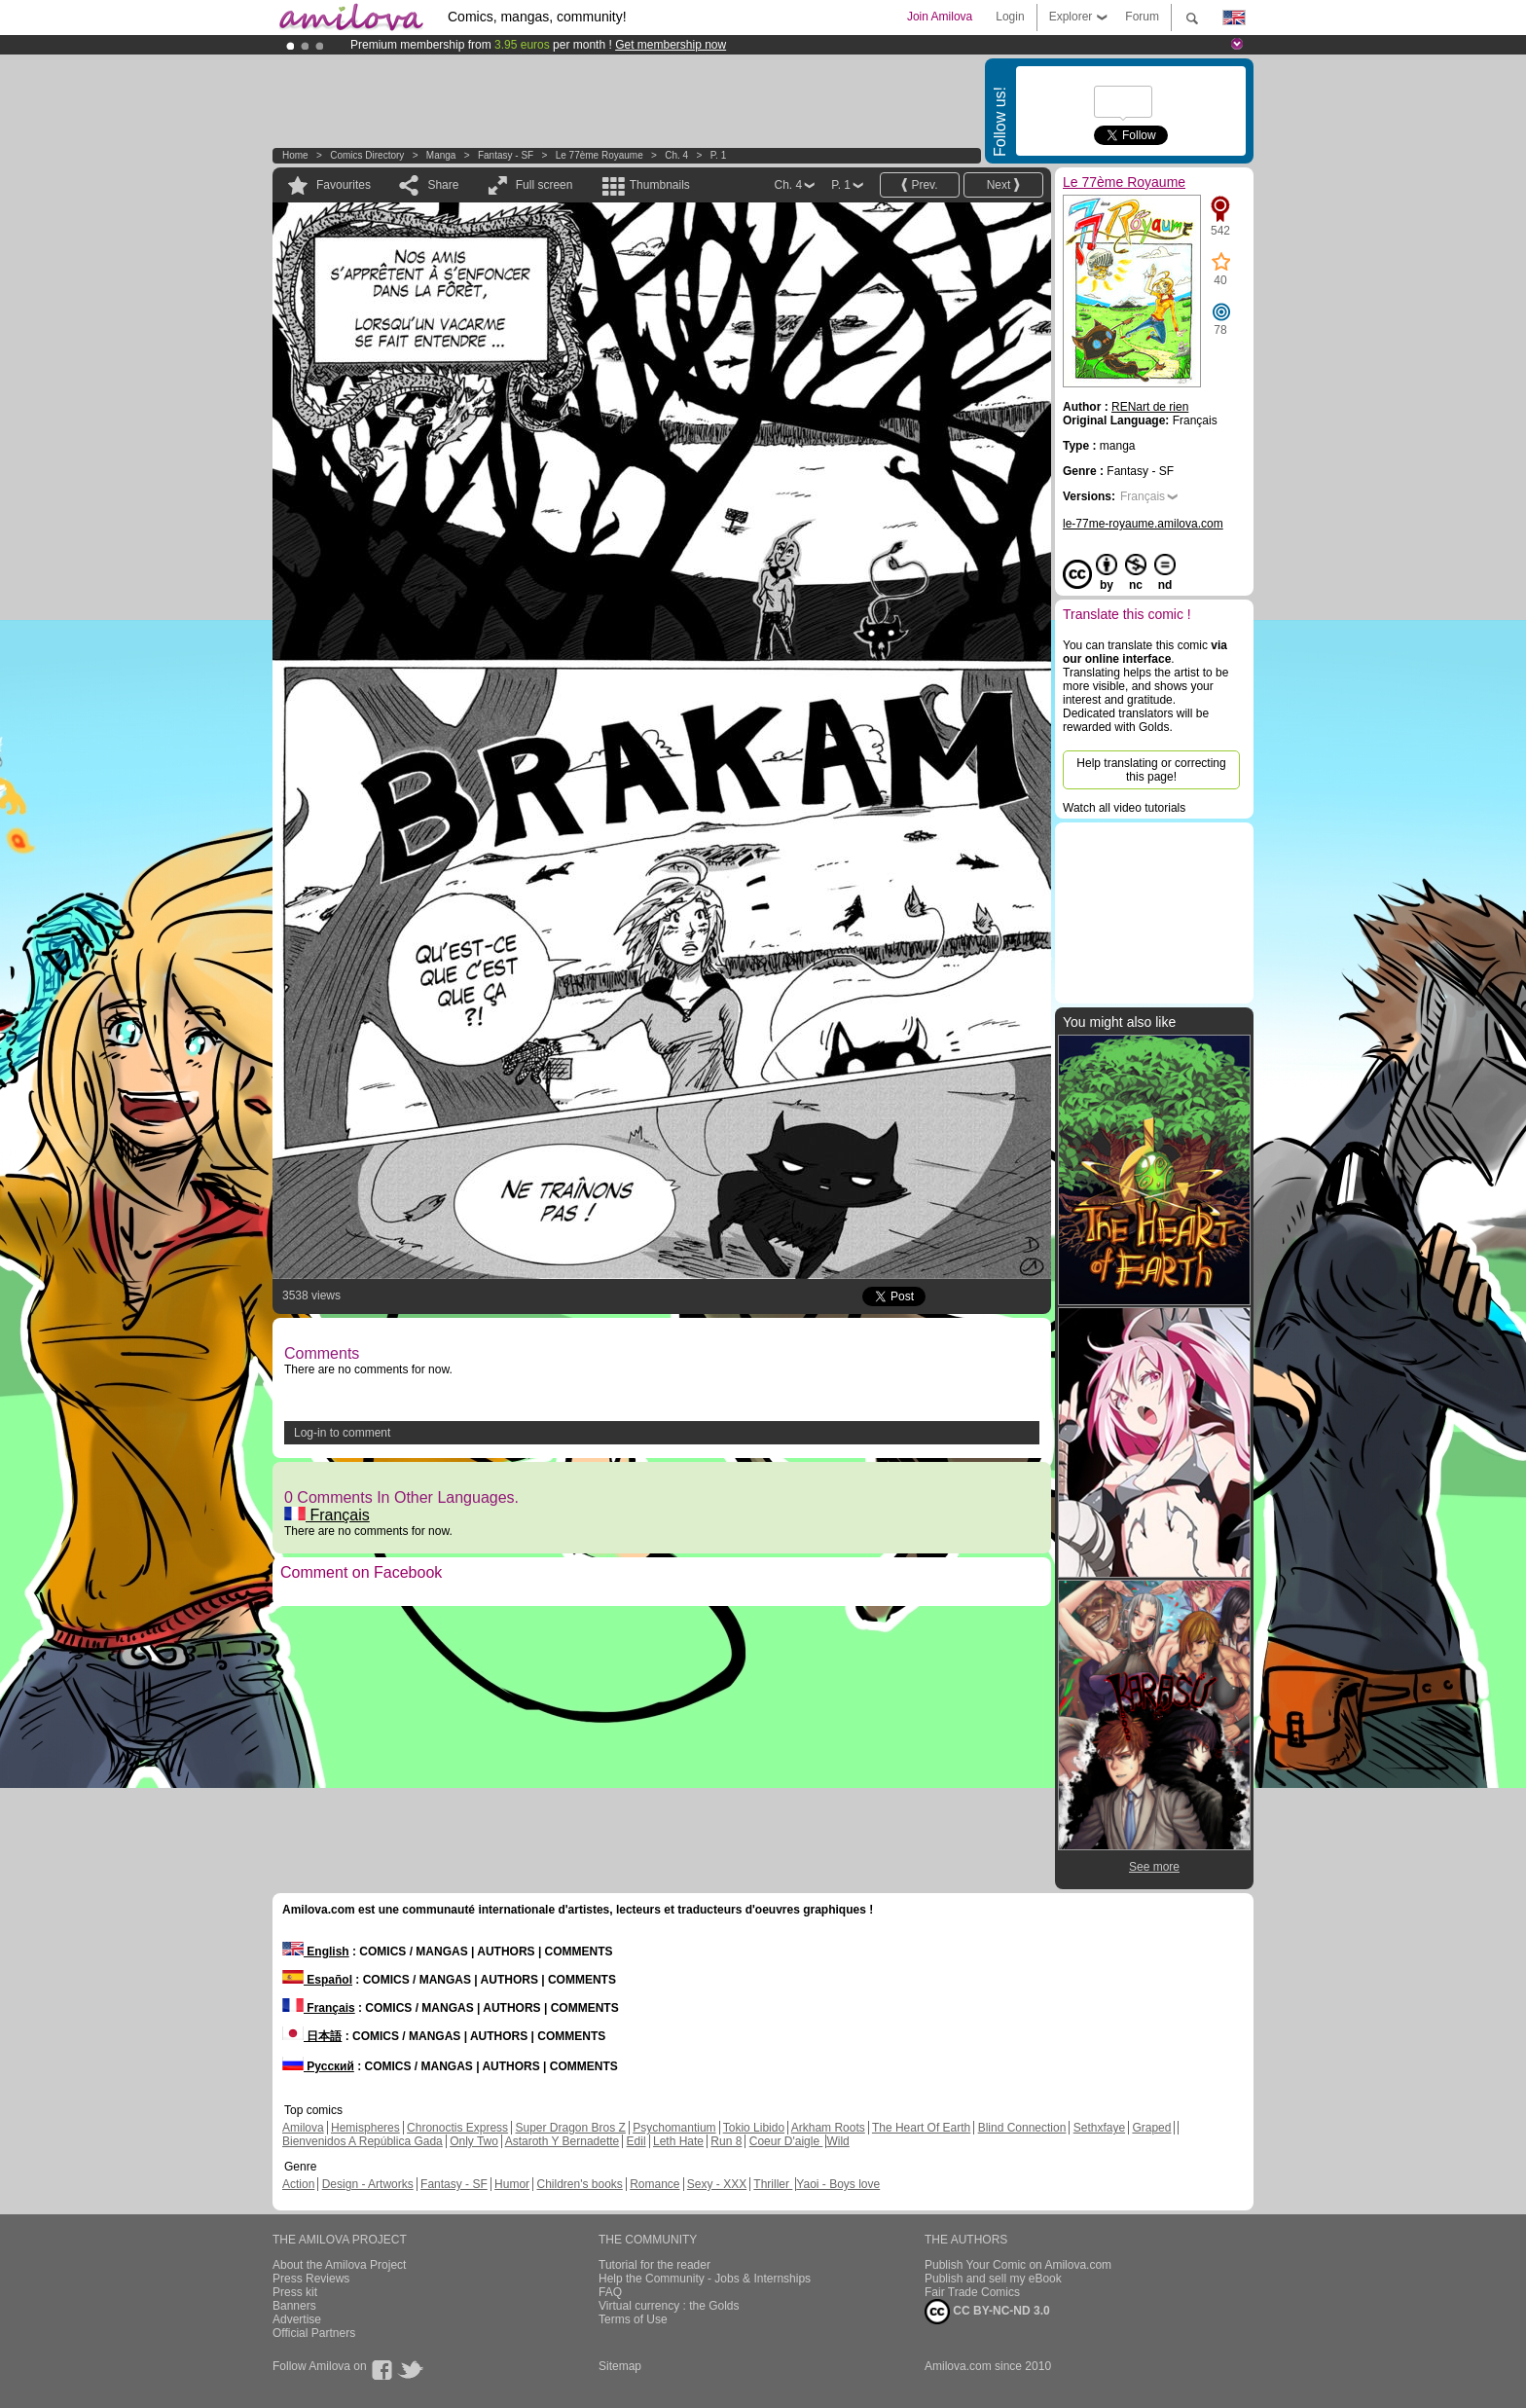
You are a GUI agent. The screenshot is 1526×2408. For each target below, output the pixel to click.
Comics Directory (367, 155)
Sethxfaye (1099, 2127)
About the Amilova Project (339, 2265)
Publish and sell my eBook (993, 2278)
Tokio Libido (753, 2127)
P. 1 (718, 155)
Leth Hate (678, 2141)
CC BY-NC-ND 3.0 (987, 2311)
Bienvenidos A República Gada (362, 2141)
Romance (654, 2184)
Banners (294, 2306)
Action (298, 2184)
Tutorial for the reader (654, 2265)
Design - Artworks (368, 2184)
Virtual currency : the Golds (669, 2306)
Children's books (579, 2184)
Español (317, 1980)
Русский (318, 2066)
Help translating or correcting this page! (1150, 770)
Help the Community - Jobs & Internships (705, 2278)
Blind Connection (1022, 2127)
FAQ (610, 2292)
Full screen (544, 185)
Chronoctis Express (457, 2127)
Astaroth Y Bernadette (562, 2141)
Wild (837, 2141)
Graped (1151, 2127)
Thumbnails (660, 185)
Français (327, 1515)
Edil (636, 2141)
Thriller (772, 2184)
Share (442, 185)
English (315, 1951)
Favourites (343, 185)
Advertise (296, 2319)
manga (441, 155)
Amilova (303, 2127)
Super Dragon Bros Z (570, 2127)
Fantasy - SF (505, 155)
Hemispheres (365, 2127)
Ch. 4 (676, 155)
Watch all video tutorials (1124, 808)
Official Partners (313, 2333)
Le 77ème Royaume (599, 155)
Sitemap (620, 2366)
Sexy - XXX (716, 2184)
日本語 (312, 2036)
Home (295, 155)
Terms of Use (633, 2319)
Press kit (294, 2292)
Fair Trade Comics (972, 2292)
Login (1010, 16)
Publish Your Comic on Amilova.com (1018, 2265)
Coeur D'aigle (786, 2141)
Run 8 (726, 2141)
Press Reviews (310, 2278)
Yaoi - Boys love (838, 2184)
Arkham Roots (828, 2127)
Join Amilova (939, 16)
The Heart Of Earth (921, 2127)
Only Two (474, 2141)
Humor (511, 2184)
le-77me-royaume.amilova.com (1143, 523)
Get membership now (670, 45)
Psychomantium (674, 2127)
